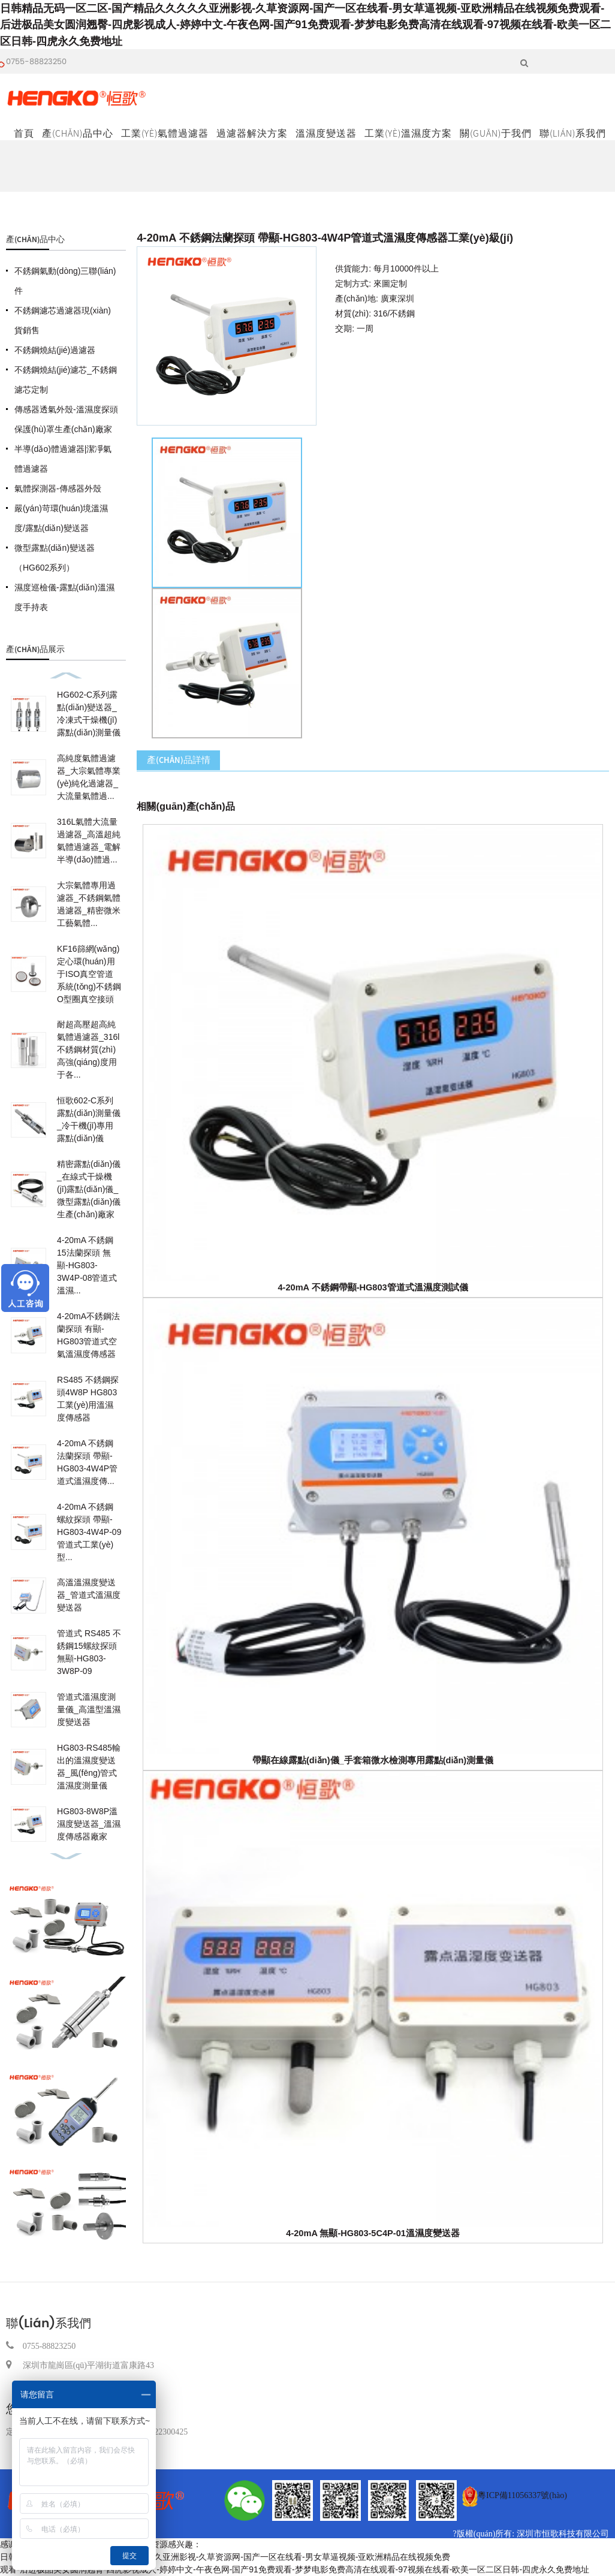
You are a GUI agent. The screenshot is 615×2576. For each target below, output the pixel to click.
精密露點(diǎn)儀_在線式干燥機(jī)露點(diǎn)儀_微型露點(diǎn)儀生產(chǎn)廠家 (88, 1189)
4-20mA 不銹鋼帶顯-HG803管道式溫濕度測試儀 (373, 1287)
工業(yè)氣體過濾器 (165, 133)
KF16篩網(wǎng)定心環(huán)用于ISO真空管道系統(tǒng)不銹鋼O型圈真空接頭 (89, 974)
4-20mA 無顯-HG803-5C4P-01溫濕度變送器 (373, 2233)
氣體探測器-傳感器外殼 (57, 488)
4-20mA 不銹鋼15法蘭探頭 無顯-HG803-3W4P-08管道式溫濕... (87, 1265)
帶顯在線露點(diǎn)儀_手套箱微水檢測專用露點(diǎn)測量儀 (372, 1760)
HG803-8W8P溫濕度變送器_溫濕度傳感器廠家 (88, 1823)
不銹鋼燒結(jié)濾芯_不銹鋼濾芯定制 (65, 379)
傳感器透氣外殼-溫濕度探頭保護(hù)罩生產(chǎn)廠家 (66, 419)
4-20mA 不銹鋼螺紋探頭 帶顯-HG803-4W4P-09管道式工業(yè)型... (89, 1532)
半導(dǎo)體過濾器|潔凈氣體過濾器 (63, 458)
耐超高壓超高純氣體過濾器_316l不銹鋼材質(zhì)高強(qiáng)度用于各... (88, 1049)
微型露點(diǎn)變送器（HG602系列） (54, 557)
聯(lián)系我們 (572, 133)
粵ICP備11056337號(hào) (522, 2495)
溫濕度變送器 (326, 133)
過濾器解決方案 (252, 133)
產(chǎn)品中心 (77, 133)
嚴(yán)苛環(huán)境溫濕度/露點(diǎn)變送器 (61, 518)
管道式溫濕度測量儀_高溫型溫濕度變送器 (88, 1709)
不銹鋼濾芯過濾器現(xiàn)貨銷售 (62, 320)
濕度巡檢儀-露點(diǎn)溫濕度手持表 (64, 597)
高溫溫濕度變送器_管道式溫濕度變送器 (88, 1594)
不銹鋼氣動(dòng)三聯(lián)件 (65, 280)
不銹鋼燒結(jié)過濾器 (54, 350)
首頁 (24, 133)
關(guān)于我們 (496, 133)
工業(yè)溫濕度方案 (408, 133)
